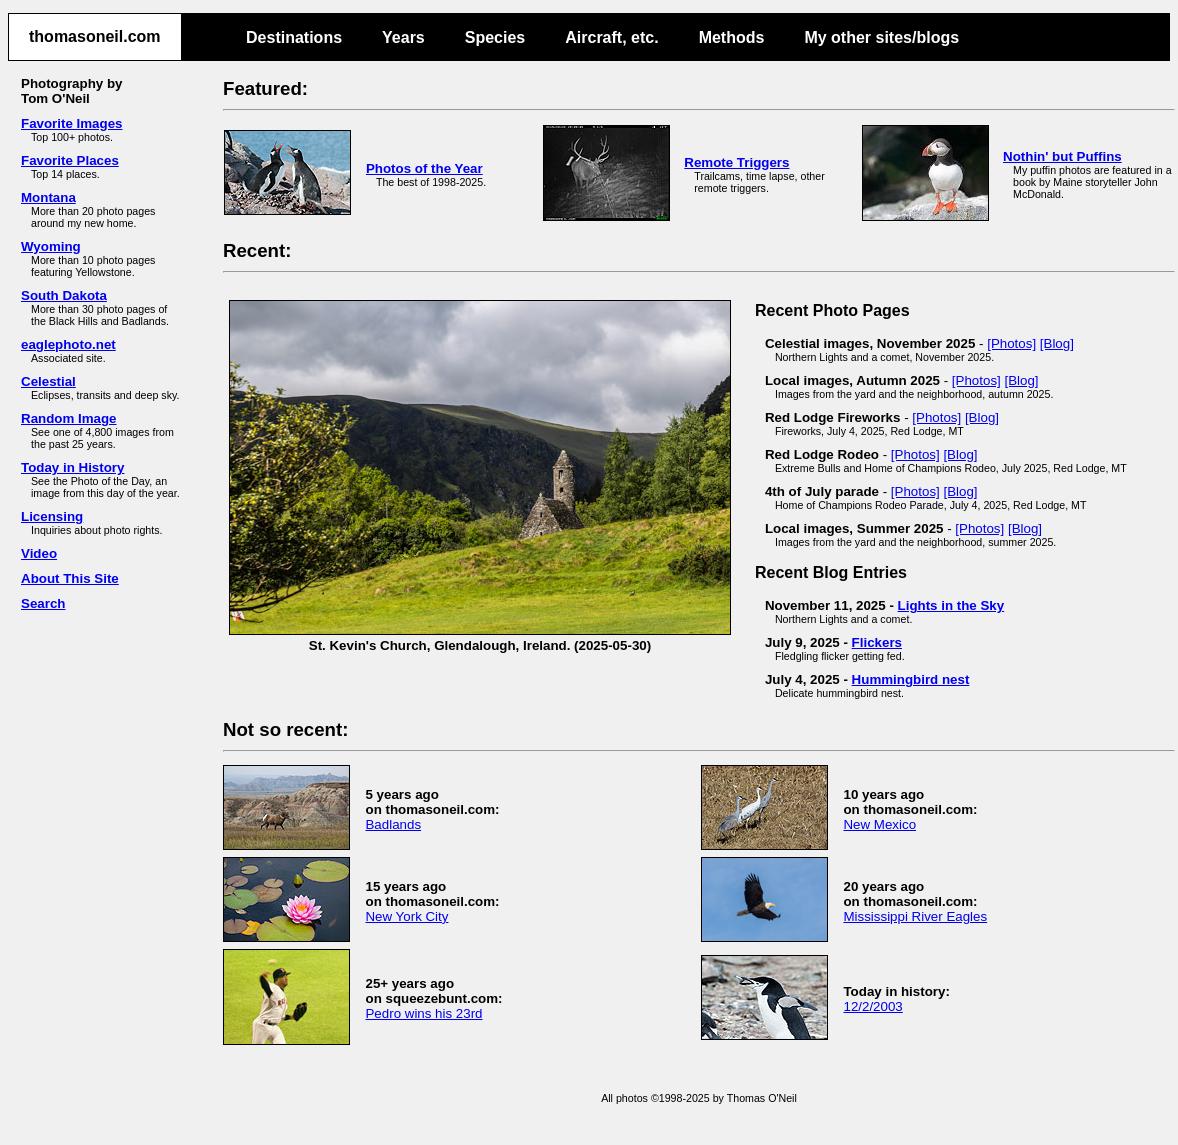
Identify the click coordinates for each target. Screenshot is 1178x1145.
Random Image (69, 418)
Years (403, 37)
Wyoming (51, 246)
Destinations (294, 37)
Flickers (877, 642)
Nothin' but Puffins (1062, 156)
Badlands (393, 824)
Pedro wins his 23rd (423, 1013)
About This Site (70, 578)
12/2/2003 (872, 1006)
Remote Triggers (736, 162)
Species (495, 37)
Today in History (72, 467)
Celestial (48, 381)
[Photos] (1011, 343)
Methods (732, 37)
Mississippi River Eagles (915, 916)
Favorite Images (71, 123)
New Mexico (879, 824)
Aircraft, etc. (611, 37)
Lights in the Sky (951, 605)
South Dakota (64, 295)
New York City (406, 916)
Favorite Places (70, 160)
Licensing (52, 516)
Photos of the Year (424, 168)
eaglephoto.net (68, 344)
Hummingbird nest (911, 679)
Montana (48, 197)
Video (39, 553)
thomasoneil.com (95, 36)
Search (43, 603)
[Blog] (1057, 343)
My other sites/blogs (881, 37)
